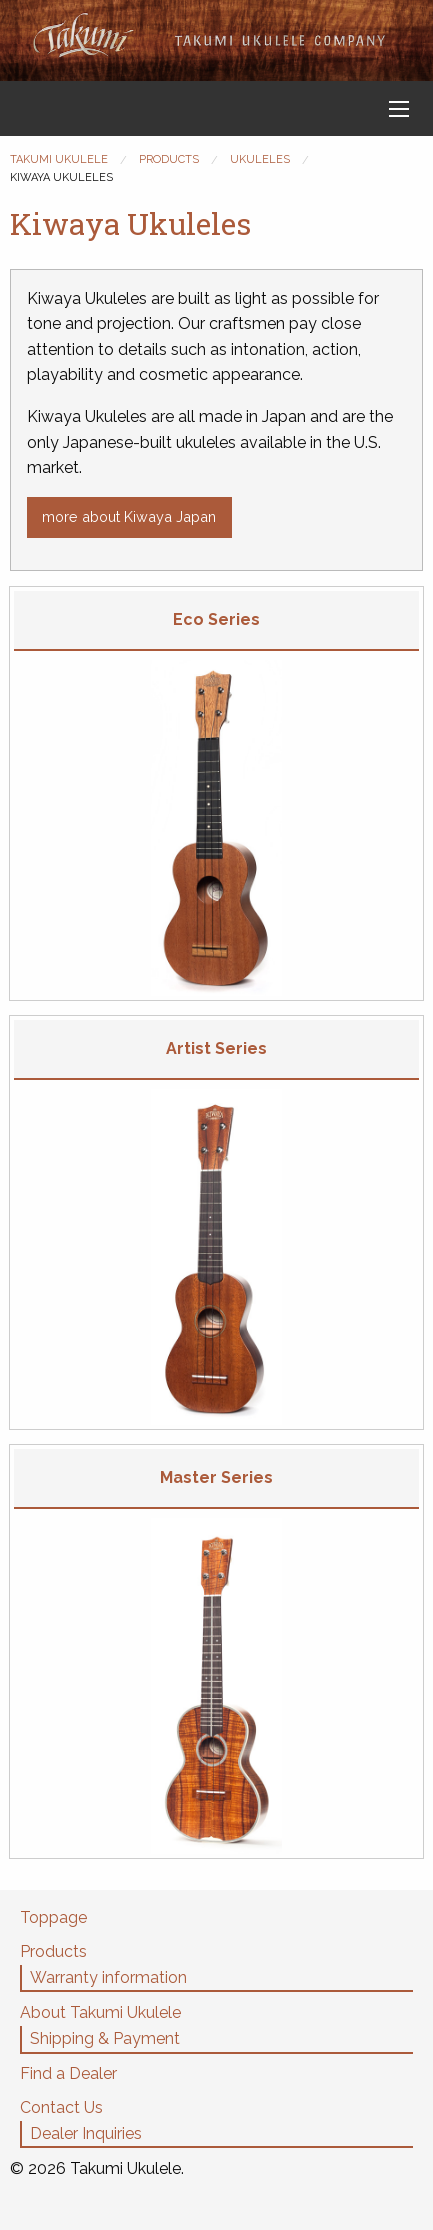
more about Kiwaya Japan (129, 516)
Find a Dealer (68, 2073)
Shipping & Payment (105, 2038)
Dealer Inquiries (86, 2133)
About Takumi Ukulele (100, 2012)
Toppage (53, 1917)
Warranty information (108, 1977)
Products (53, 1951)
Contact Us (61, 2107)
